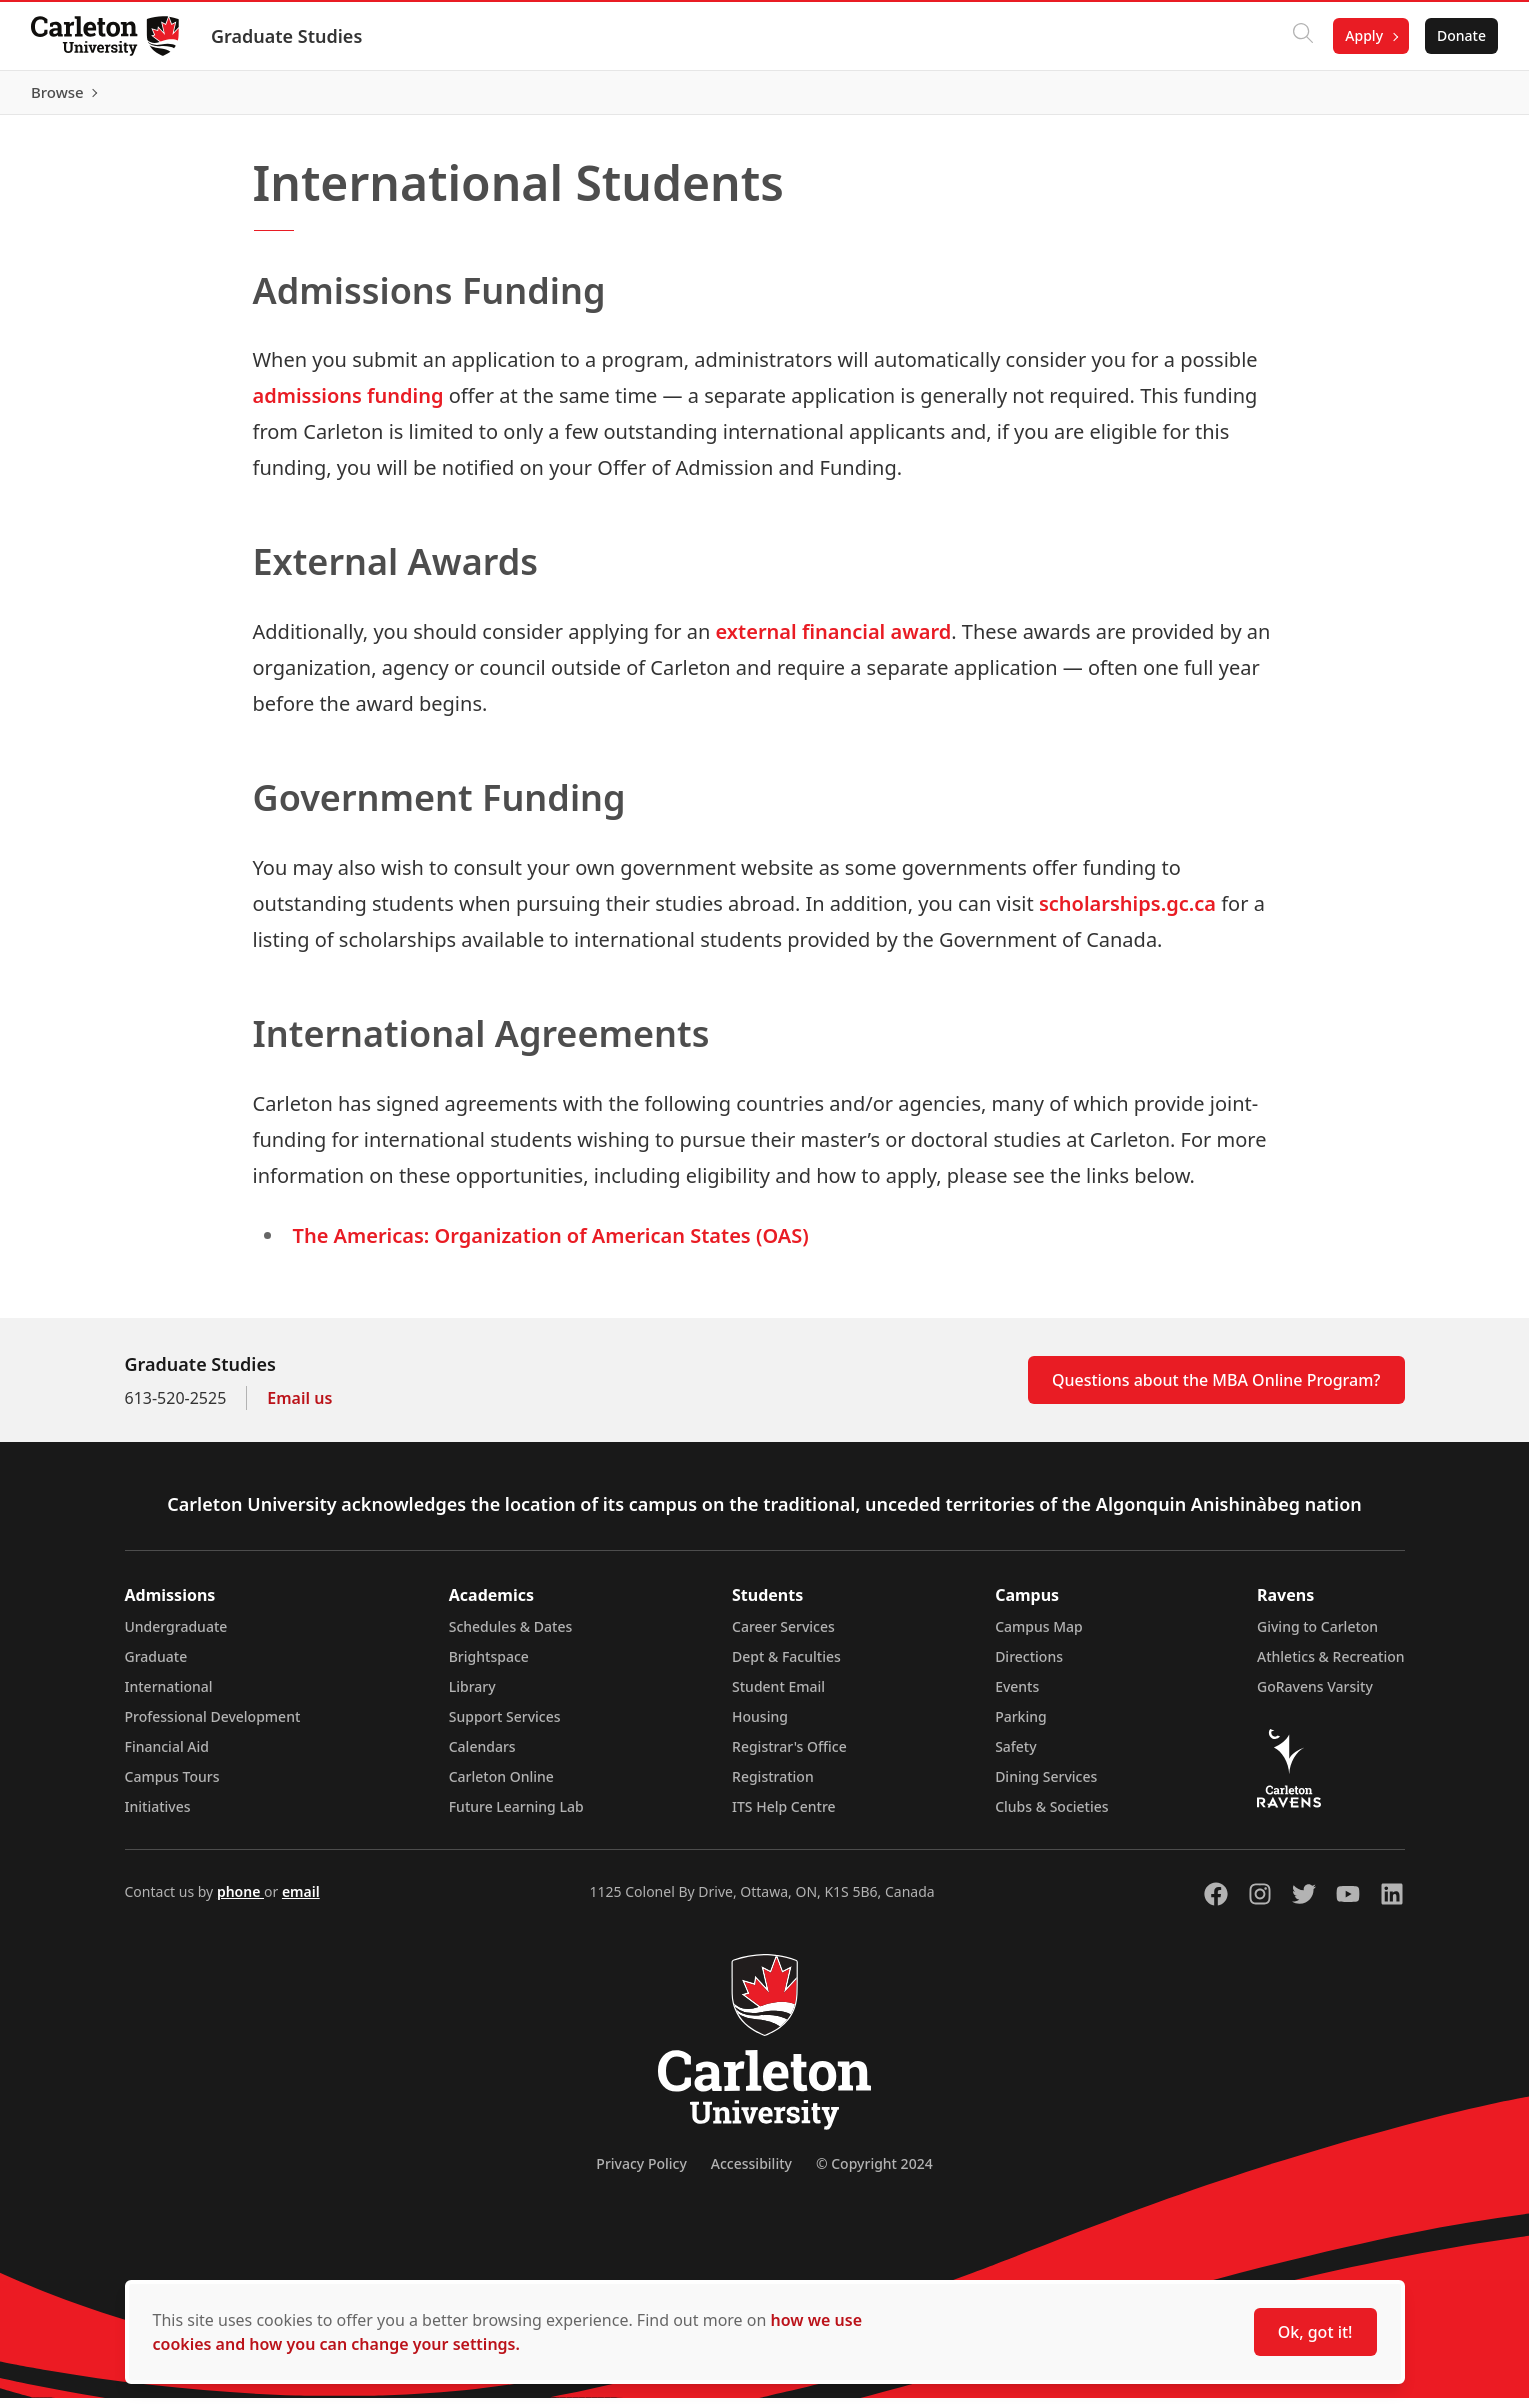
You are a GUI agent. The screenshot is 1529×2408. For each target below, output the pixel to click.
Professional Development (213, 1726)
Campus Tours (172, 1786)
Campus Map (1039, 1636)
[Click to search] (1302, 36)
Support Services (505, 1726)
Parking (1021, 1726)
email (301, 1901)
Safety (1016, 1756)
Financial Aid (167, 1756)
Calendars (482, 1756)
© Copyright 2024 (874, 2173)
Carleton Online (501, 1786)
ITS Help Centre (784, 1816)
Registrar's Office (789, 1756)
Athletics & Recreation (1330, 1666)
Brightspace (489, 1666)
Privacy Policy (641, 2173)
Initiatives (158, 1816)
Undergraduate (176, 1636)
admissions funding (348, 405)
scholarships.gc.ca (1127, 913)
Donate (1460, 35)
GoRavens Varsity (1315, 1696)
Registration (773, 1786)
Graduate (156, 1666)
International (169, 1696)
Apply (1363, 35)
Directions (1029, 1666)
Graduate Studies (287, 36)
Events (1017, 1696)
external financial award (834, 641)
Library (472, 1696)
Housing (760, 1726)
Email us (299, 1408)
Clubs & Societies (1051, 1816)
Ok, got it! (1315, 2332)
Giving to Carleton (1317, 1636)
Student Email (778, 1696)
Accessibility (751, 2173)
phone (240, 1901)
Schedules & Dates (511, 1636)
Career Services (783, 1636)
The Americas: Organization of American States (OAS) (551, 1245)
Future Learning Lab (516, 1816)
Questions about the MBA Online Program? (1216, 1390)
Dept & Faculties (786, 1666)
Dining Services (1046, 1786)
